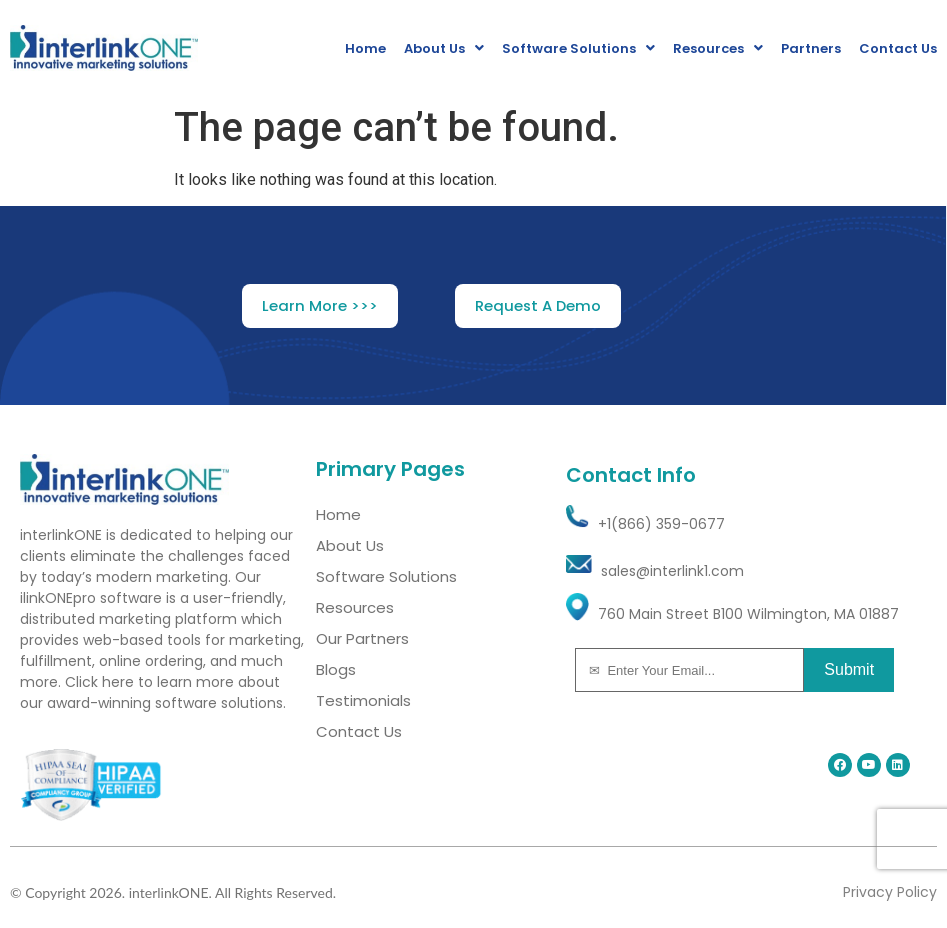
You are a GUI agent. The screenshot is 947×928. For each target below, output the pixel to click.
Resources (718, 48)
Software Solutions (578, 48)
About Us (444, 48)
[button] (320, 306)
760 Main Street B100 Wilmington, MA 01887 (748, 614)
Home (365, 48)
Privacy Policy (890, 892)
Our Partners (362, 638)
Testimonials (363, 700)
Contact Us (898, 48)
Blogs (336, 669)
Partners (811, 48)
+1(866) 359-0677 (661, 524)
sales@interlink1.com (672, 571)
